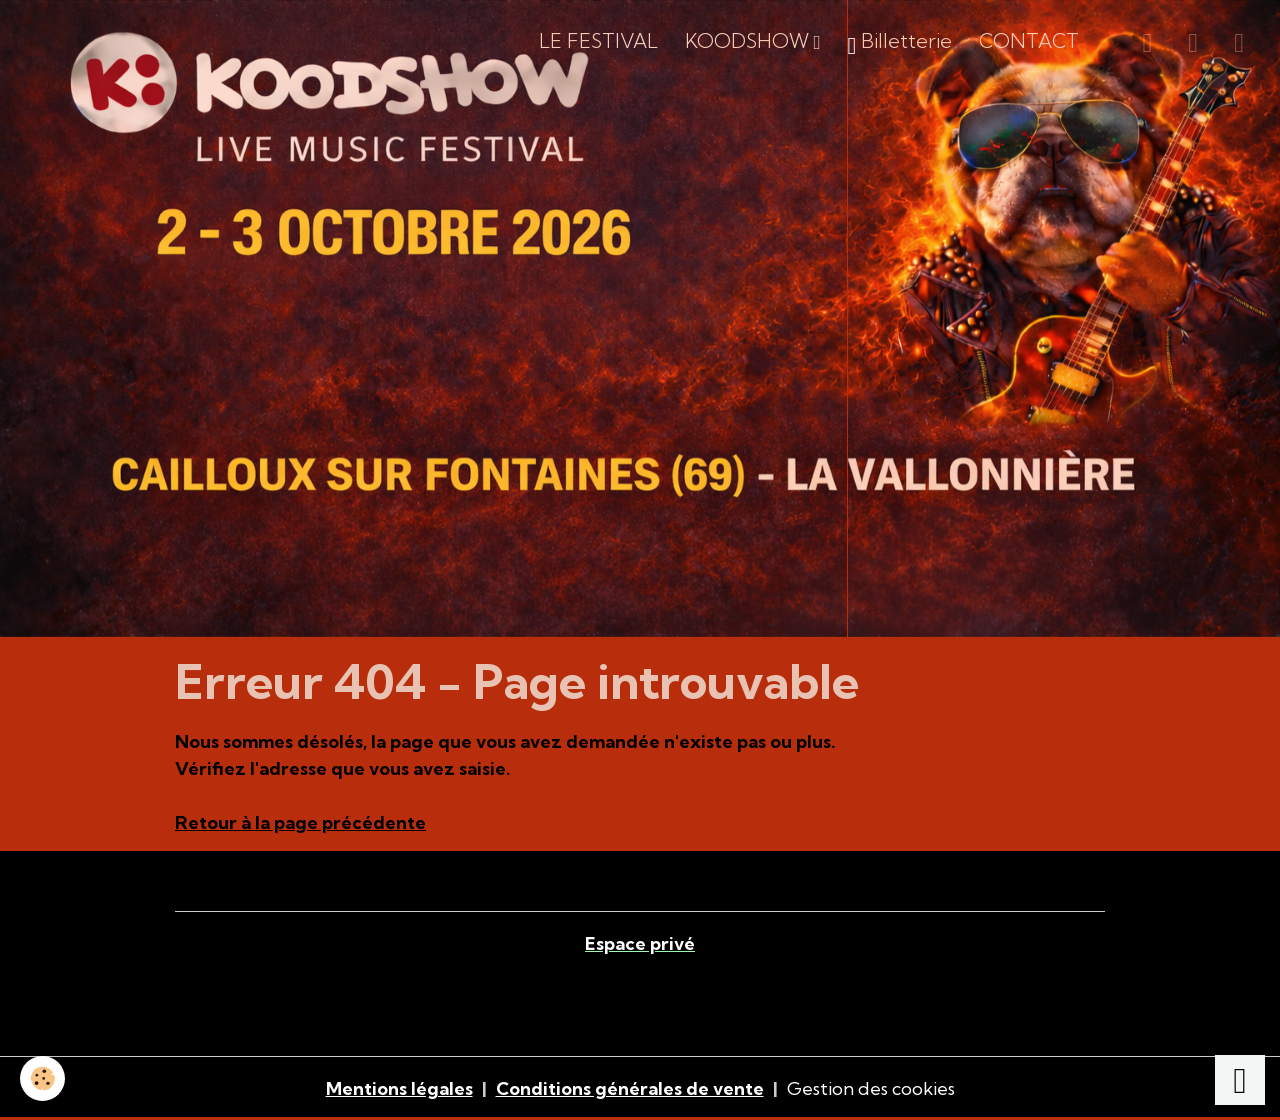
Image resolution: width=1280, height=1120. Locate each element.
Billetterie (900, 44)
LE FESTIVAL (598, 41)
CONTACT (1029, 41)
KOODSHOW (749, 41)
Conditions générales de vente (630, 1088)
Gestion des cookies (871, 1088)
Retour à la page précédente (300, 822)
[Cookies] (42, 1078)
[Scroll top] (1240, 1080)
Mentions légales (399, 1088)
